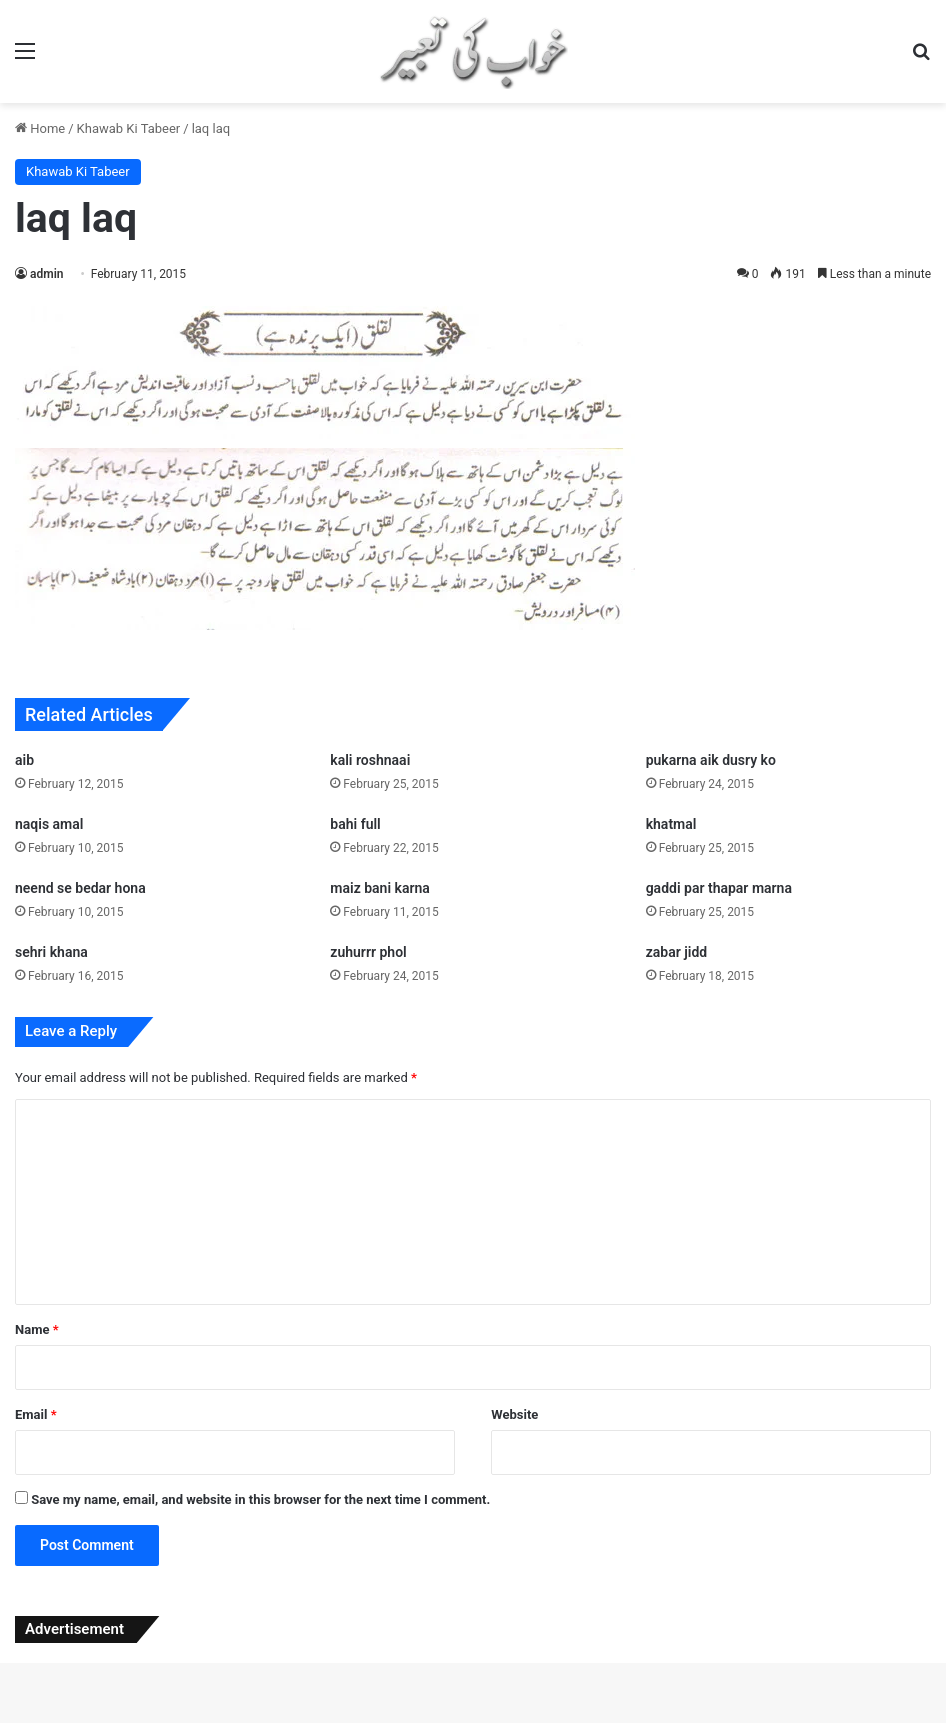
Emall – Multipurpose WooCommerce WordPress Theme (609, 1719)
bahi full (355, 824)
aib (24, 760)
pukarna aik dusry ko (711, 760)
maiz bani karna (380, 888)
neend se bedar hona (80, 888)
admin (46, 274)
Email (36, 1414)
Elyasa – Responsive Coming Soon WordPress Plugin (299, 1719)
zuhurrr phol (368, 952)
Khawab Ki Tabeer (129, 128)
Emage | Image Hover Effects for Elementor (346, 1719)
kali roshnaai (370, 760)
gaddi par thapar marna (719, 888)
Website (514, 1414)
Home (40, 128)
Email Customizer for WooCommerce (386, 1719)
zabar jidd (677, 952)
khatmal (671, 824)
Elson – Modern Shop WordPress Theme (253, 1719)
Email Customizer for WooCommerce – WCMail (429, 1719)
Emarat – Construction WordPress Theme (656, 1719)
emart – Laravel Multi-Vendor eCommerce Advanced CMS (705, 1719)
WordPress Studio (223, 1719)
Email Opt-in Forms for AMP (466, 1719)
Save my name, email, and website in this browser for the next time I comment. (260, 1499)
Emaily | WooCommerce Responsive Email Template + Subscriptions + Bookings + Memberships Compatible (531, 1719)
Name (37, 1329)
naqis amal (49, 824)
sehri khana (51, 952)
